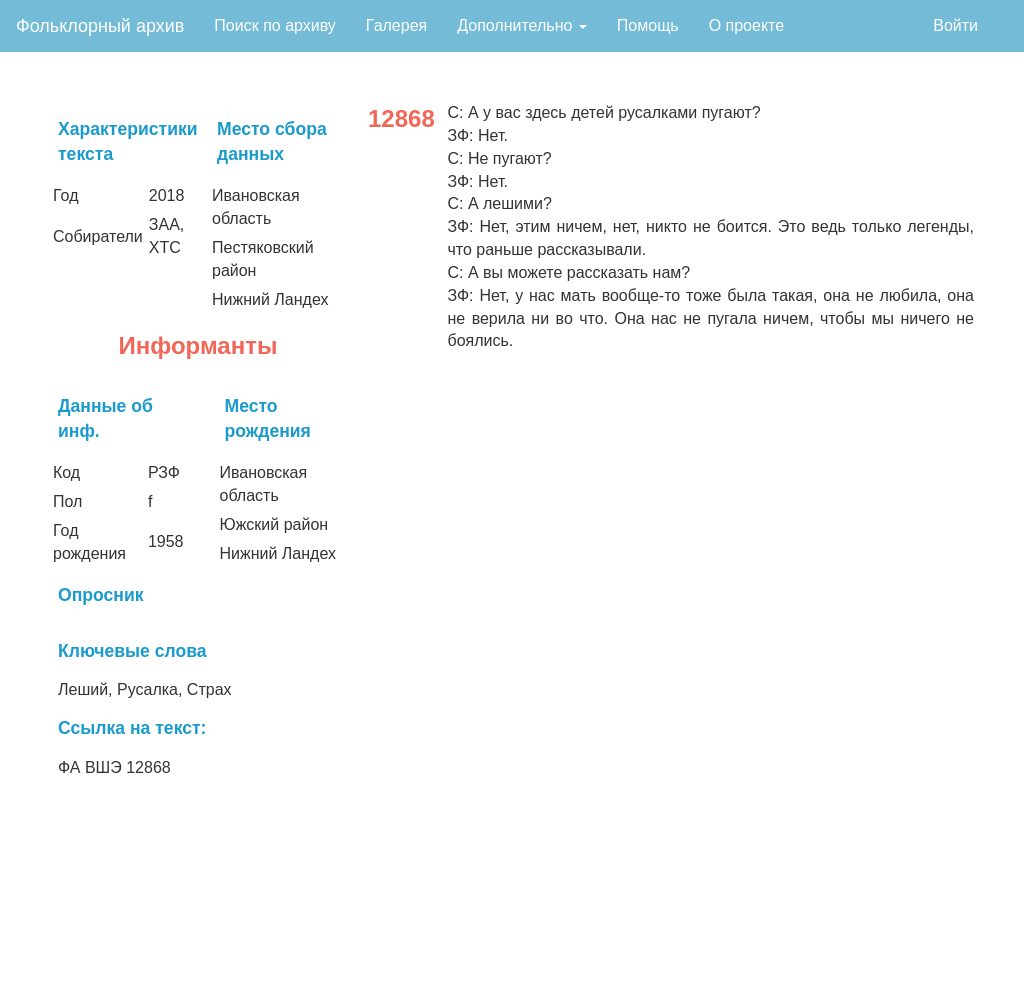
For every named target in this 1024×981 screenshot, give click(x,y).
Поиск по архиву (275, 25)
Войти (955, 25)
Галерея (396, 25)
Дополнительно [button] (522, 25)
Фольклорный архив (100, 26)
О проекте (746, 25)
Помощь (648, 25)
